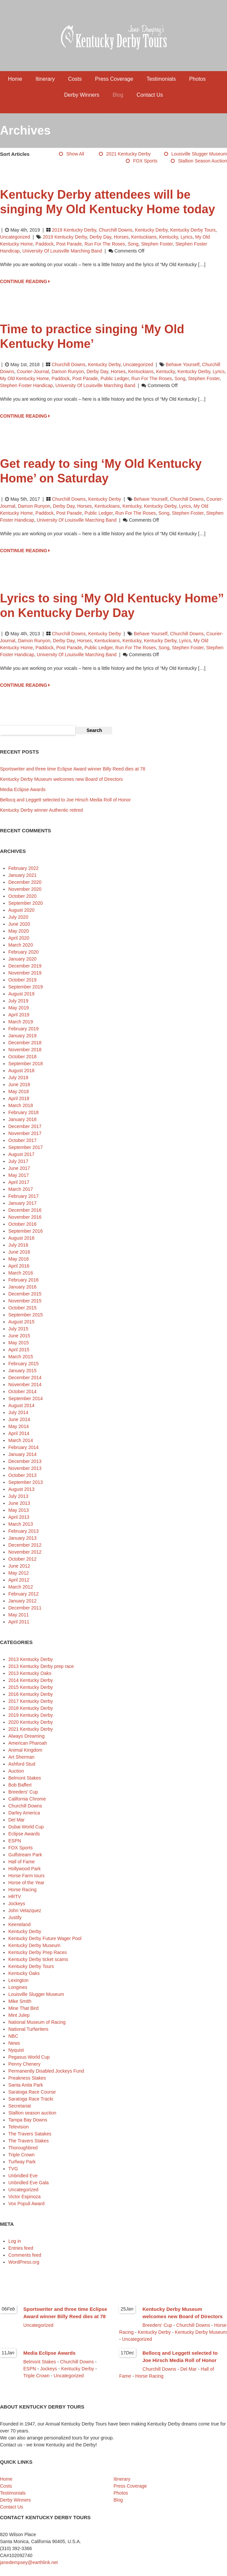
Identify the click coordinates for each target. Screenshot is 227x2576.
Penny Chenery (24, 2064)
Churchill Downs (115, 230)
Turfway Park (22, 2161)
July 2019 (18, 1000)
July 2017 (18, 1161)
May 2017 (18, 1175)
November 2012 (25, 1552)
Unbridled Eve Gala (28, 2182)
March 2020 (20, 945)
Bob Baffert (20, 1785)
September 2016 (25, 1231)
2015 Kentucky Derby (30, 1687)
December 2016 (25, 1210)
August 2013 (21, 1489)
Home (15, 79)
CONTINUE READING (25, 281)
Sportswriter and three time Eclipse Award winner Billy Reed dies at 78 (72, 769)
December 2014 (25, 1377)
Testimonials (161, 79)
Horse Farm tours (26, 1875)
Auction (16, 1771)
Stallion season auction (202, 160)
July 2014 (18, 1412)
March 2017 (20, 1189)
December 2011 (25, 1607)
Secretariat (19, 2106)
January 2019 (22, 1035)
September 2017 (25, 1147)
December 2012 (25, 1545)
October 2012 (22, 1559)
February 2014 (23, 1447)
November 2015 (25, 1300)
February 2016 (23, 1280)
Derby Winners (82, 95)
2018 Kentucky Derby (30, 1708)
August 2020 (21, 910)
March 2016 (20, 1273)
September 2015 (25, 1314)
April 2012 (18, 1580)
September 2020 (25, 903)
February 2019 (23, 1028)
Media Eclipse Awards (23, 789)
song (132, 244)
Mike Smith (19, 2001)
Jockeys (16, 1903)
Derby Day (100, 237)
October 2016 (22, 1224)
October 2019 (22, 979)
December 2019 (25, 966)
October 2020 (22, 896)
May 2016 (18, 1259)
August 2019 (21, 993)
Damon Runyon (68, 371)
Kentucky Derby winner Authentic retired (41, 810)
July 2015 (18, 1328)
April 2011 (18, 1621)
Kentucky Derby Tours (193, 230)
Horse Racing (22, 1889)
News (14, 2043)
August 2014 (21, 1405)
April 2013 (18, 1517)
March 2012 (20, 1587)
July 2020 (18, 917)
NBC (13, 2036)
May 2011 (18, 1614)
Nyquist (16, 2050)
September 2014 (25, 1398)
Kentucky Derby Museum (34, 1945)
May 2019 (18, 1007)
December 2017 (25, 1126)
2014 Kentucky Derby (30, 1680)
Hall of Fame (21, 1861)
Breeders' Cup (23, 1792)
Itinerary (45, 79)
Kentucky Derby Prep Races (37, 1952)
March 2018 (20, 1105)
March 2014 (20, 1440)
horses (121, 237)
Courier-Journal (33, 371)
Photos (197, 79)
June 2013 (19, 1503)
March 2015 (20, 1356)
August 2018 (21, 1070)
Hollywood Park (24, 1868)
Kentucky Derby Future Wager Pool (45, 1938)
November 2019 (25, 973)
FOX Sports (145, 160)
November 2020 (25, 889)
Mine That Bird (23, 2008)
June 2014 (19, 1419)
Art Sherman (21, 1757)
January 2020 (22, 959)
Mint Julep (19, 2015)
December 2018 (25, 1042)
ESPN (14, 1840)
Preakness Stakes (27, 2078)
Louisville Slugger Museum (199, 153)
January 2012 (22, 1600)
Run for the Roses (105, 244)
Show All (75, 153)
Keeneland (19, 1924)
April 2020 (18, 938)
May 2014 (18, 1426)
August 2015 (21, 1321)
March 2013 (20, 1524)
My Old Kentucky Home (24, 378)
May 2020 (18, 931)
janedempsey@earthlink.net (29, 2562)
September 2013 (25, 1482)
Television (18, 2126)
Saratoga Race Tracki (30, 2099)
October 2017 (22, 1140)
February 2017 (23, 1196)
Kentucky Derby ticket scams (38, 1959)
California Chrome (27, 1799)
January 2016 (22, 1286)
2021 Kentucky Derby (128, 153)
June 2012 (19, 1566)
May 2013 (18, 1510)
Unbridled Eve (23, 2175)
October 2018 (22, 1056)
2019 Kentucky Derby (74, 230)
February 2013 (23, 1531)
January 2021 (22, 875)
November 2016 (25, 1217)
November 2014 (25, 1384)
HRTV (14, 1896)
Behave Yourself (182, 364)
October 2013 (22, 1475)
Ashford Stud (21, 1764)
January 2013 (22, 1538)
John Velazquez (24, 1910)
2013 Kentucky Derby (30, 1659)
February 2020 (23, 952)
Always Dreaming (26, 1736)
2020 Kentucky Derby (30, 1722)
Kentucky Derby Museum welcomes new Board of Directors (61, 779)
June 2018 (19, 1084)
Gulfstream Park (25, 1854)
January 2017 (22, 1203)
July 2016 (18, 1245)
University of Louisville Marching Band (62, 251)
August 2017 (21, 1154)
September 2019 (25, 986)
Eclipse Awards (24, 1833)
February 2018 (23, 1112)
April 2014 (18, 1433)
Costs (75, 79)
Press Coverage (114, 79)
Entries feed (20, 2248)
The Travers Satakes (29, 2133)
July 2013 (18, 1496)
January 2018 (22, 1119)
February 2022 (23, 868)
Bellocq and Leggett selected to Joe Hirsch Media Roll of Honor (65, 799)
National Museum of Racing (37, 2022)
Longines (17, 1987)
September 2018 (25, 1063)
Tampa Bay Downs (27, 2119)
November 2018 (25, 1049)
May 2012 (18, 1573)
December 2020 (25, 882)
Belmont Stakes (24, 1778)
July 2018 (18, 1077)
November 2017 (25, 1133)
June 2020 (19, 924)
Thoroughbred (23, 2147)
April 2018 (18, 1098)
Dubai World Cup (26, 1826)
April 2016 (18, 1266)
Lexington (18, 1980)
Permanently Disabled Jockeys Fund (46, 2071)
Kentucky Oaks (24, 1973)
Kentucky (168, 237)
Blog (118, 95)
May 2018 (18, 1091)
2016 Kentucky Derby (30, 1694)
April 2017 (18, 1182)
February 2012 (23, 1594)
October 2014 (22, 1391)
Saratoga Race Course (32, 2092)
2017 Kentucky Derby (30, 1701)
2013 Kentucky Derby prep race (41, 1666)
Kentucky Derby (151, 230)
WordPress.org (23, 2262)
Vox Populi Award (26, 2203)
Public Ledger (115, 378)
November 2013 (25, 1468)
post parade (69, 244)
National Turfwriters (28, 2029)
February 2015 (23, 1363)
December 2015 (25, 1293)
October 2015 (22, 1307)
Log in (14, 2241)
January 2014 (22, 1454)
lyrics (186, 237)
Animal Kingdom (25, 1750)
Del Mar (16, 1819)
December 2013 (25, 1461)
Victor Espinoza (24, 2196)
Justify (15, 1917)
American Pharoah (27, 1743)
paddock (45, 244)
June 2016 (19, 1252)
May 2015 (18, 1342)
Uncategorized (15, 237)
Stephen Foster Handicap (26, 385)
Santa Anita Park (25, 2085)
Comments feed (24, 2255)
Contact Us (149, 95)
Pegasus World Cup (29, 2057)
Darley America (24, 1812)
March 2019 (20, 1021)
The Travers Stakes (28, 2140)
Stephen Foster (157, 244)
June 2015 (19, 1335)
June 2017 (19, 1168)
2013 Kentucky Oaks (29, 1673)
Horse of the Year (26, 1882)
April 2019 (18, 1014)
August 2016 (21, 1238)
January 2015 (22, 1370)
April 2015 (18, 1349)
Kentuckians (143, 237)
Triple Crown (21, 2154)
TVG (13, 2168)
